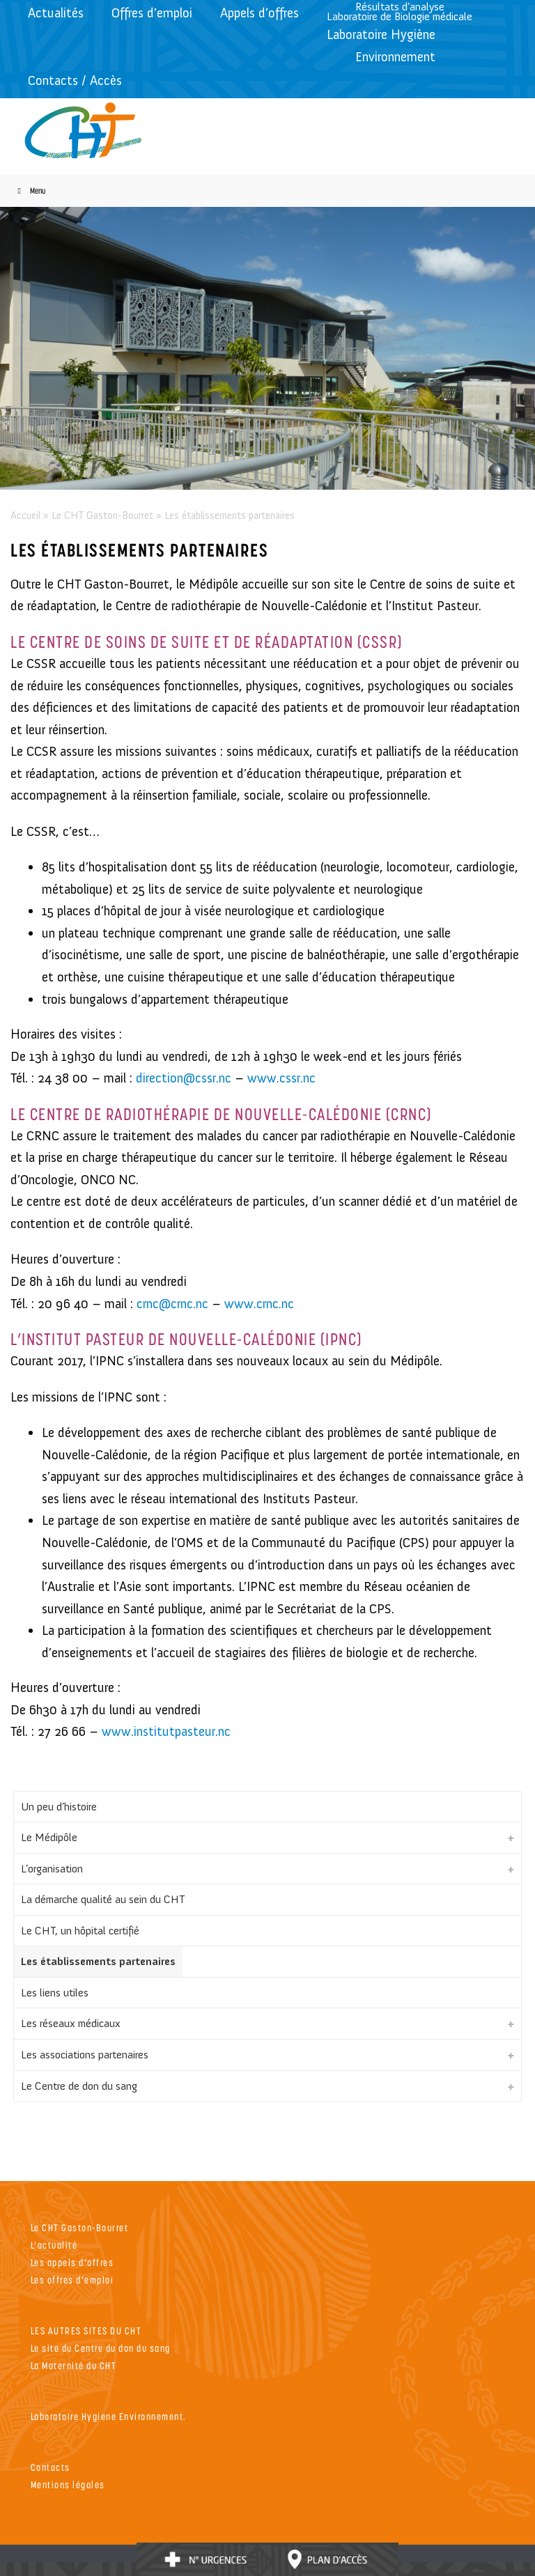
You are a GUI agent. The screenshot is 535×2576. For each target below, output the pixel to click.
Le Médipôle (49, 1837)
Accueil (25, 515)
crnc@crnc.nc (172, 1304)
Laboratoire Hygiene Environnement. (109, 2416)
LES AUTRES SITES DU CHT (86, 2330)
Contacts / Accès (75, 80)
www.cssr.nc (281, 1078)
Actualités (56, 13)
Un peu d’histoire (59, 1806)
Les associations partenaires (84, 2054)
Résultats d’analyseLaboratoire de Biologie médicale (399, 11)
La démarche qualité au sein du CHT (103, 1899)
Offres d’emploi (151, 13)
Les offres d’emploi (72, 2280)
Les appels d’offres (72, 2262)
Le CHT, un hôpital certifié (80, 1930)
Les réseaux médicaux (71, 2023)
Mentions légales (68, 2484)
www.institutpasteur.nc (166, 1731)
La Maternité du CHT (74, 2365)
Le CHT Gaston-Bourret (102, 515)
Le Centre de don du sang (79, 2086)
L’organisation (52, 1868)
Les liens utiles (54, 1992)
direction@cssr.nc (183, 1078)
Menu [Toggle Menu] (29, 190)
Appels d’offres (259, 13)
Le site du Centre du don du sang (101, 2348)
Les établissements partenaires (98, 1961)
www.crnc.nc (259, 1304)
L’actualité (54, 2245)
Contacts (50, 2467)
